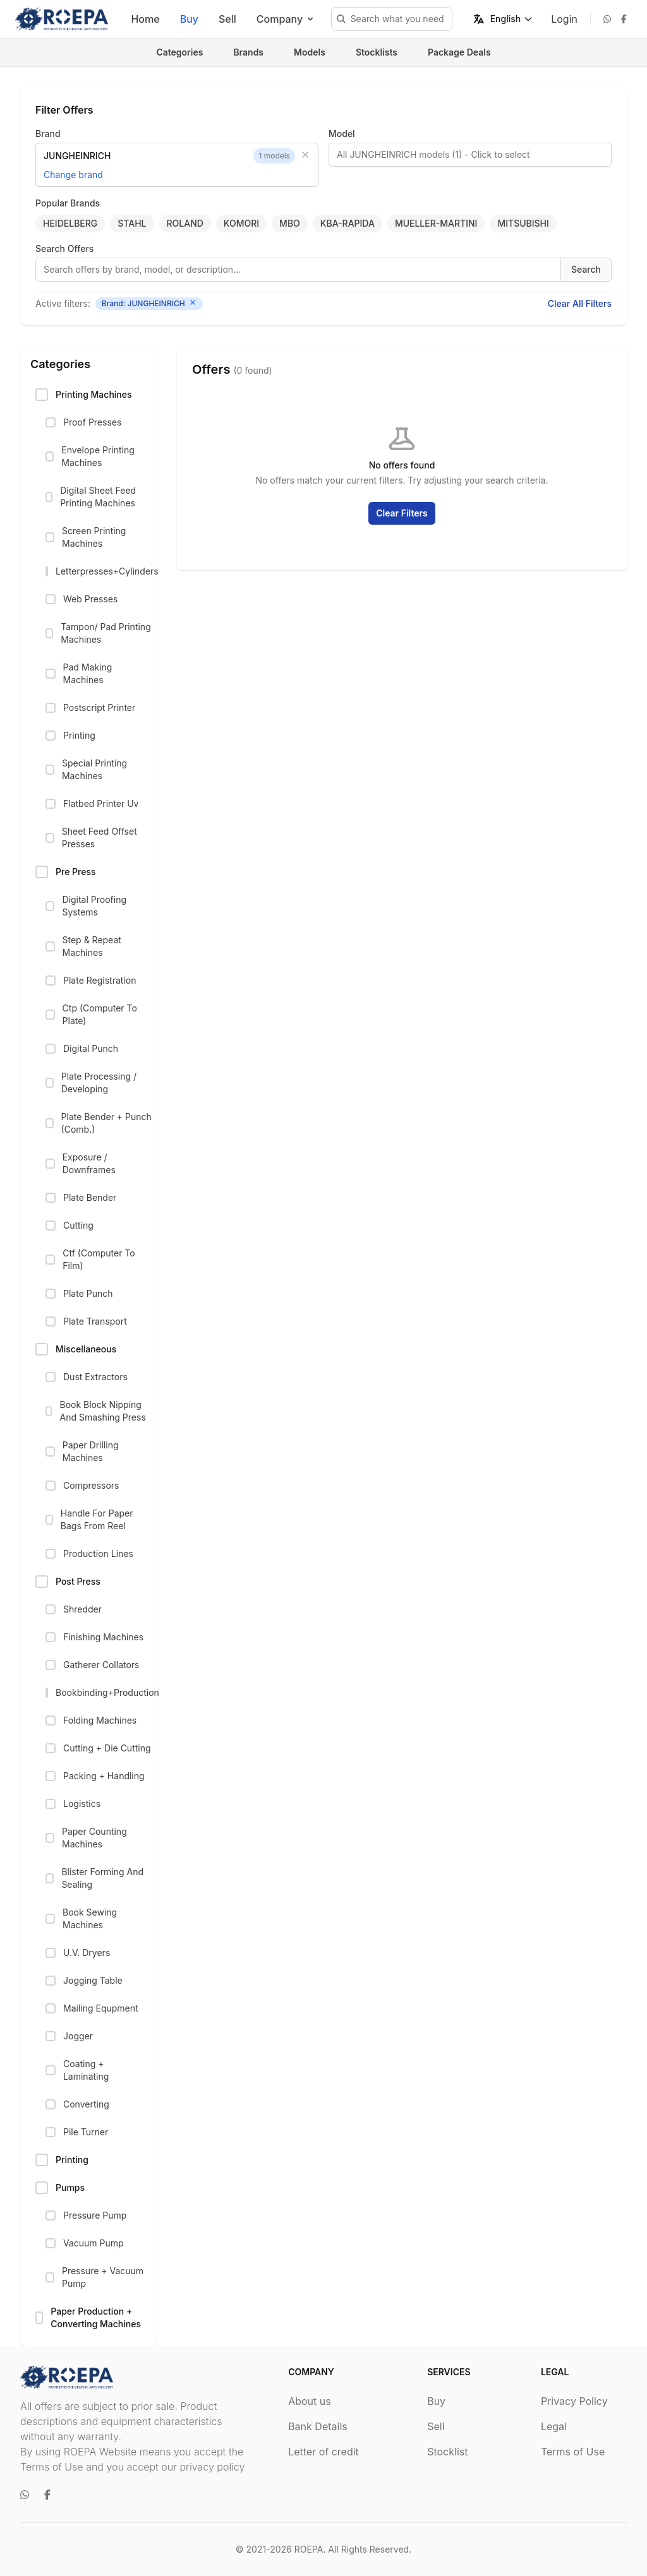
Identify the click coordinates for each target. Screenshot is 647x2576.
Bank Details (318, 2426)
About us (309, 2401)
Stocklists (376, 52)
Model (342, 133)
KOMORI (241, 223)
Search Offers (64, 248)
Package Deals (459, 52)
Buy (189, 19)
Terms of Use (573, 2451)
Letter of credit (323, 2451)
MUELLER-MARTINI (436, 223)
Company (286, 19)
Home (145, 19)
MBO (289, 223)
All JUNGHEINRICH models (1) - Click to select (433, 154)
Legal (554, 2426)
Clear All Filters (580, 303)
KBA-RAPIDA (347, 223)
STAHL (132, 223)
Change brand (73, 174)
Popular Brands (67, 203)
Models (309, 52)
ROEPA (309, 2549)
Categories (179, 52)
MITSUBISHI (522, 223)
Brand (48, 133)
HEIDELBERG (70, 223)
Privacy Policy (574, 2401)
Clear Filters (402, 513)
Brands (248, 52)
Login (564, 19)
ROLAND (185, 223)
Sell (227, 19)
